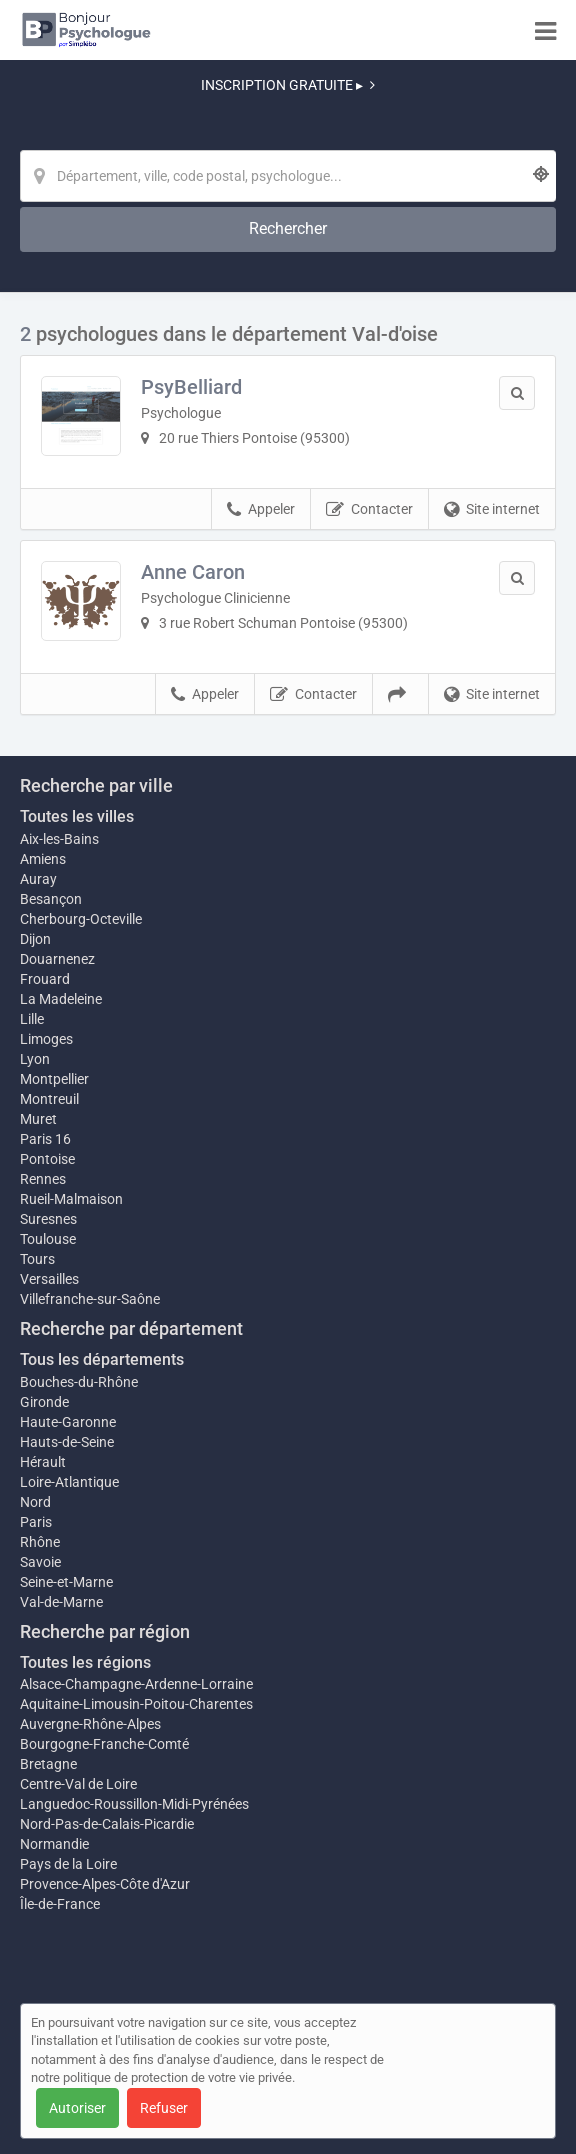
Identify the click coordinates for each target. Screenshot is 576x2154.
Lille (32, 1019)
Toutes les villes (77, 816)
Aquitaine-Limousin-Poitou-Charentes (136, 1704)
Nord (35, 1502)
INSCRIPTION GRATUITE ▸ (288, 85)
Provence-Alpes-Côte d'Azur (105, 1884)
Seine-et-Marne (66, 1582)
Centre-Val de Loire (78, 1784)
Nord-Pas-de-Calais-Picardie (107, 1824)
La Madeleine (61, 999)
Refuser (164, 2108)
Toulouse (48, 1239)
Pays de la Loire (68, 1864)
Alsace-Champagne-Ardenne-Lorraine (136, 1684)
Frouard (45, 979)
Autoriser (77, 2108)
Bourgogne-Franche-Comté (104, 1744)
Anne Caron (193, 572)
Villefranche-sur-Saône (90, 1299)
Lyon (35, 1059)
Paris (36, 1522)
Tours (37, 1259)
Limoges (46, 1039)
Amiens (43, 859)
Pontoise (47, 1159)
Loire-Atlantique (69, 1482)
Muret (38, 1119)
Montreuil (49, 1099)
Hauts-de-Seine (67, 1442)
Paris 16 (45, 1139)
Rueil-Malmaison (71, 1199)
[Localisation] (288, 176)
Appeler (261, 510)
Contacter (369, 510)
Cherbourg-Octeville (81, 919)
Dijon (35, 939)
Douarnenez (57, 959)
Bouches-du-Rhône (79, 1382)
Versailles (49, 1279)
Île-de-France (60, 1904)
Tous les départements (102, 1359)
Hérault (43, 1462)
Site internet (492, 510)
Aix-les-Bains (59, 839)
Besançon (51, 899)
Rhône (40, 1542)
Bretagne (48, 1764)
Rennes (43, 1179)
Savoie (40, 1562)
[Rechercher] (288, 229)
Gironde (44, 1402)
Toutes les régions (85, 1662)
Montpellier (54, 1079)
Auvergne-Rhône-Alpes (90, 1724)
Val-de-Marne (61, 1602)
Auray (38, 879)
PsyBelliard (191, 387)
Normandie (54, 1844)
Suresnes (48, 1219)
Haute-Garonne (68, 1422)
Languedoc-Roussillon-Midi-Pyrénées (134, 1804)
